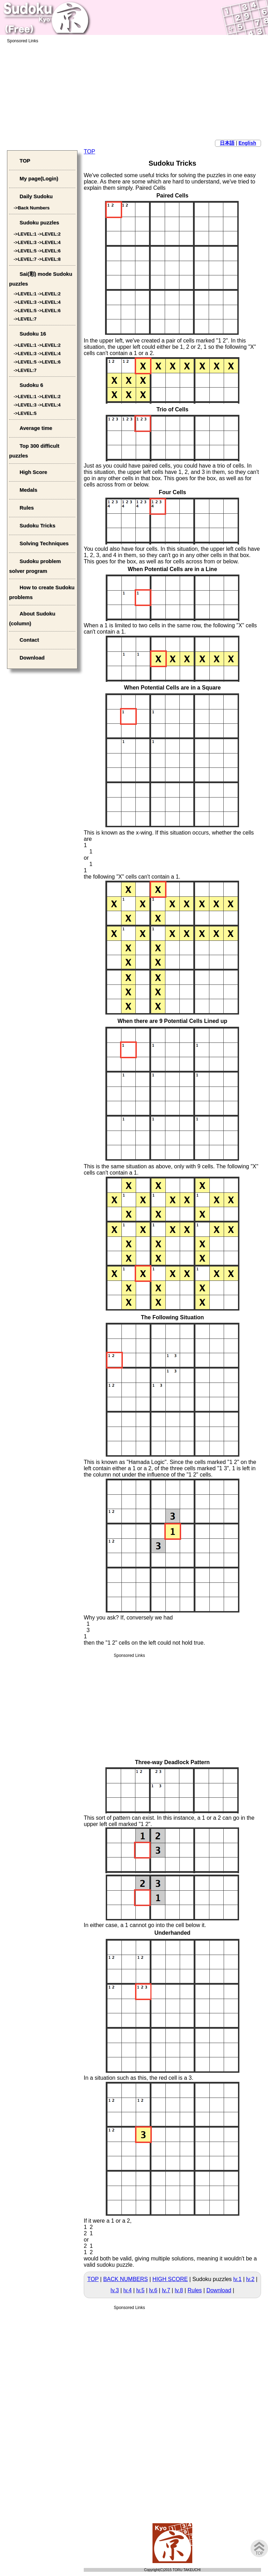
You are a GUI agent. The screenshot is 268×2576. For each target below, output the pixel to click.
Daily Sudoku (36, 196)
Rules (194, 2290)
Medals (28, 490)
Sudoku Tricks (37, 525)
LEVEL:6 (51, 250)
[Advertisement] (134, 92)
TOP (89, 151)
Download (218, 2290)
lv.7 (166, 2290)
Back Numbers (34, 207)
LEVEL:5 (27, 250)
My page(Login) (39, 178)
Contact (29, 640)
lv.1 (237, 2279)
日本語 (227, 143)
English (247, 143)
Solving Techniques (44, 543)
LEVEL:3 (27, 242)
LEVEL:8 (51, 259)
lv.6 (153, 2290)
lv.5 (140, 2290)
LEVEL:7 (27, 259)
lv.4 (128, 2290)
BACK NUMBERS (125, 2279)
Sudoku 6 (31, 385)
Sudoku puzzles (39, 222)
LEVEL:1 (27, 234)
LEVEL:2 (51, 234)
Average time (36, 428)
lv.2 (250, 2279)
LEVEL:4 (51, 242)
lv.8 (179, 2290)
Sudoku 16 (33, 334)
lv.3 (115, 2290)
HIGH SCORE (170, 2279)
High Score (33, 472)
